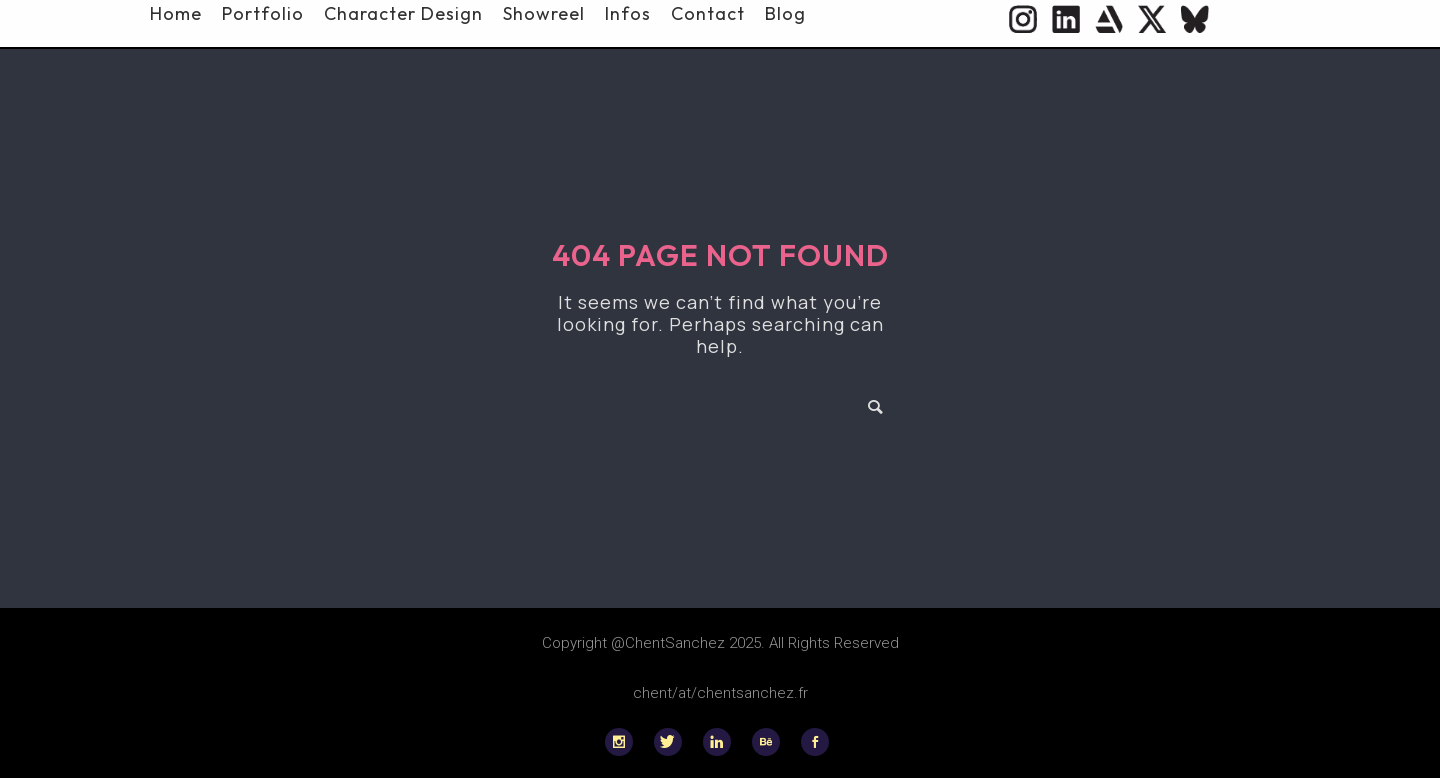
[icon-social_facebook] (815, 742)
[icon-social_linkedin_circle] (1066, 19)
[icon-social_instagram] (624, 742)
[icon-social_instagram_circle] (1023, 19)
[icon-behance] (771, 742)
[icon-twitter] (1152, 19)
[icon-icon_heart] (1109, 19)
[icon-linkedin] (722, 742)
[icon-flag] (1195, 19)
